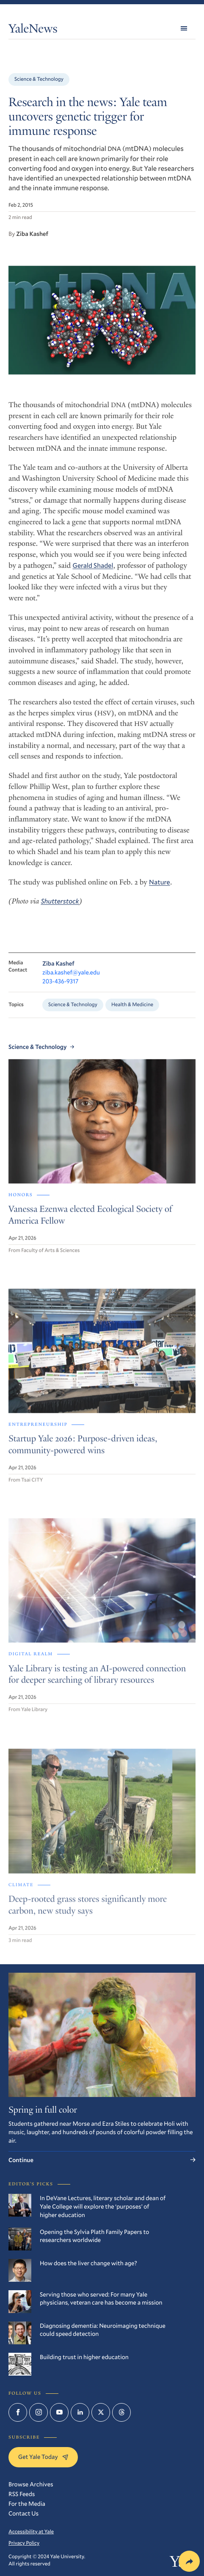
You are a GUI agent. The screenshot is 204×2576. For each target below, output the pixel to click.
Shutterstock (60, 907)
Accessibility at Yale (31, 2531)
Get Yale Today (43, 2457)
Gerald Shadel (93, 571)
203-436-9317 (60, 989)
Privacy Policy (23, 2543)
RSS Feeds (21, 2494)
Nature (159, 888)
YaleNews (32, 30)
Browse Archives (30, 2484)
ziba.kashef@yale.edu (71, 980)
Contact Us (23, 2513)
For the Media (26, 2503)
